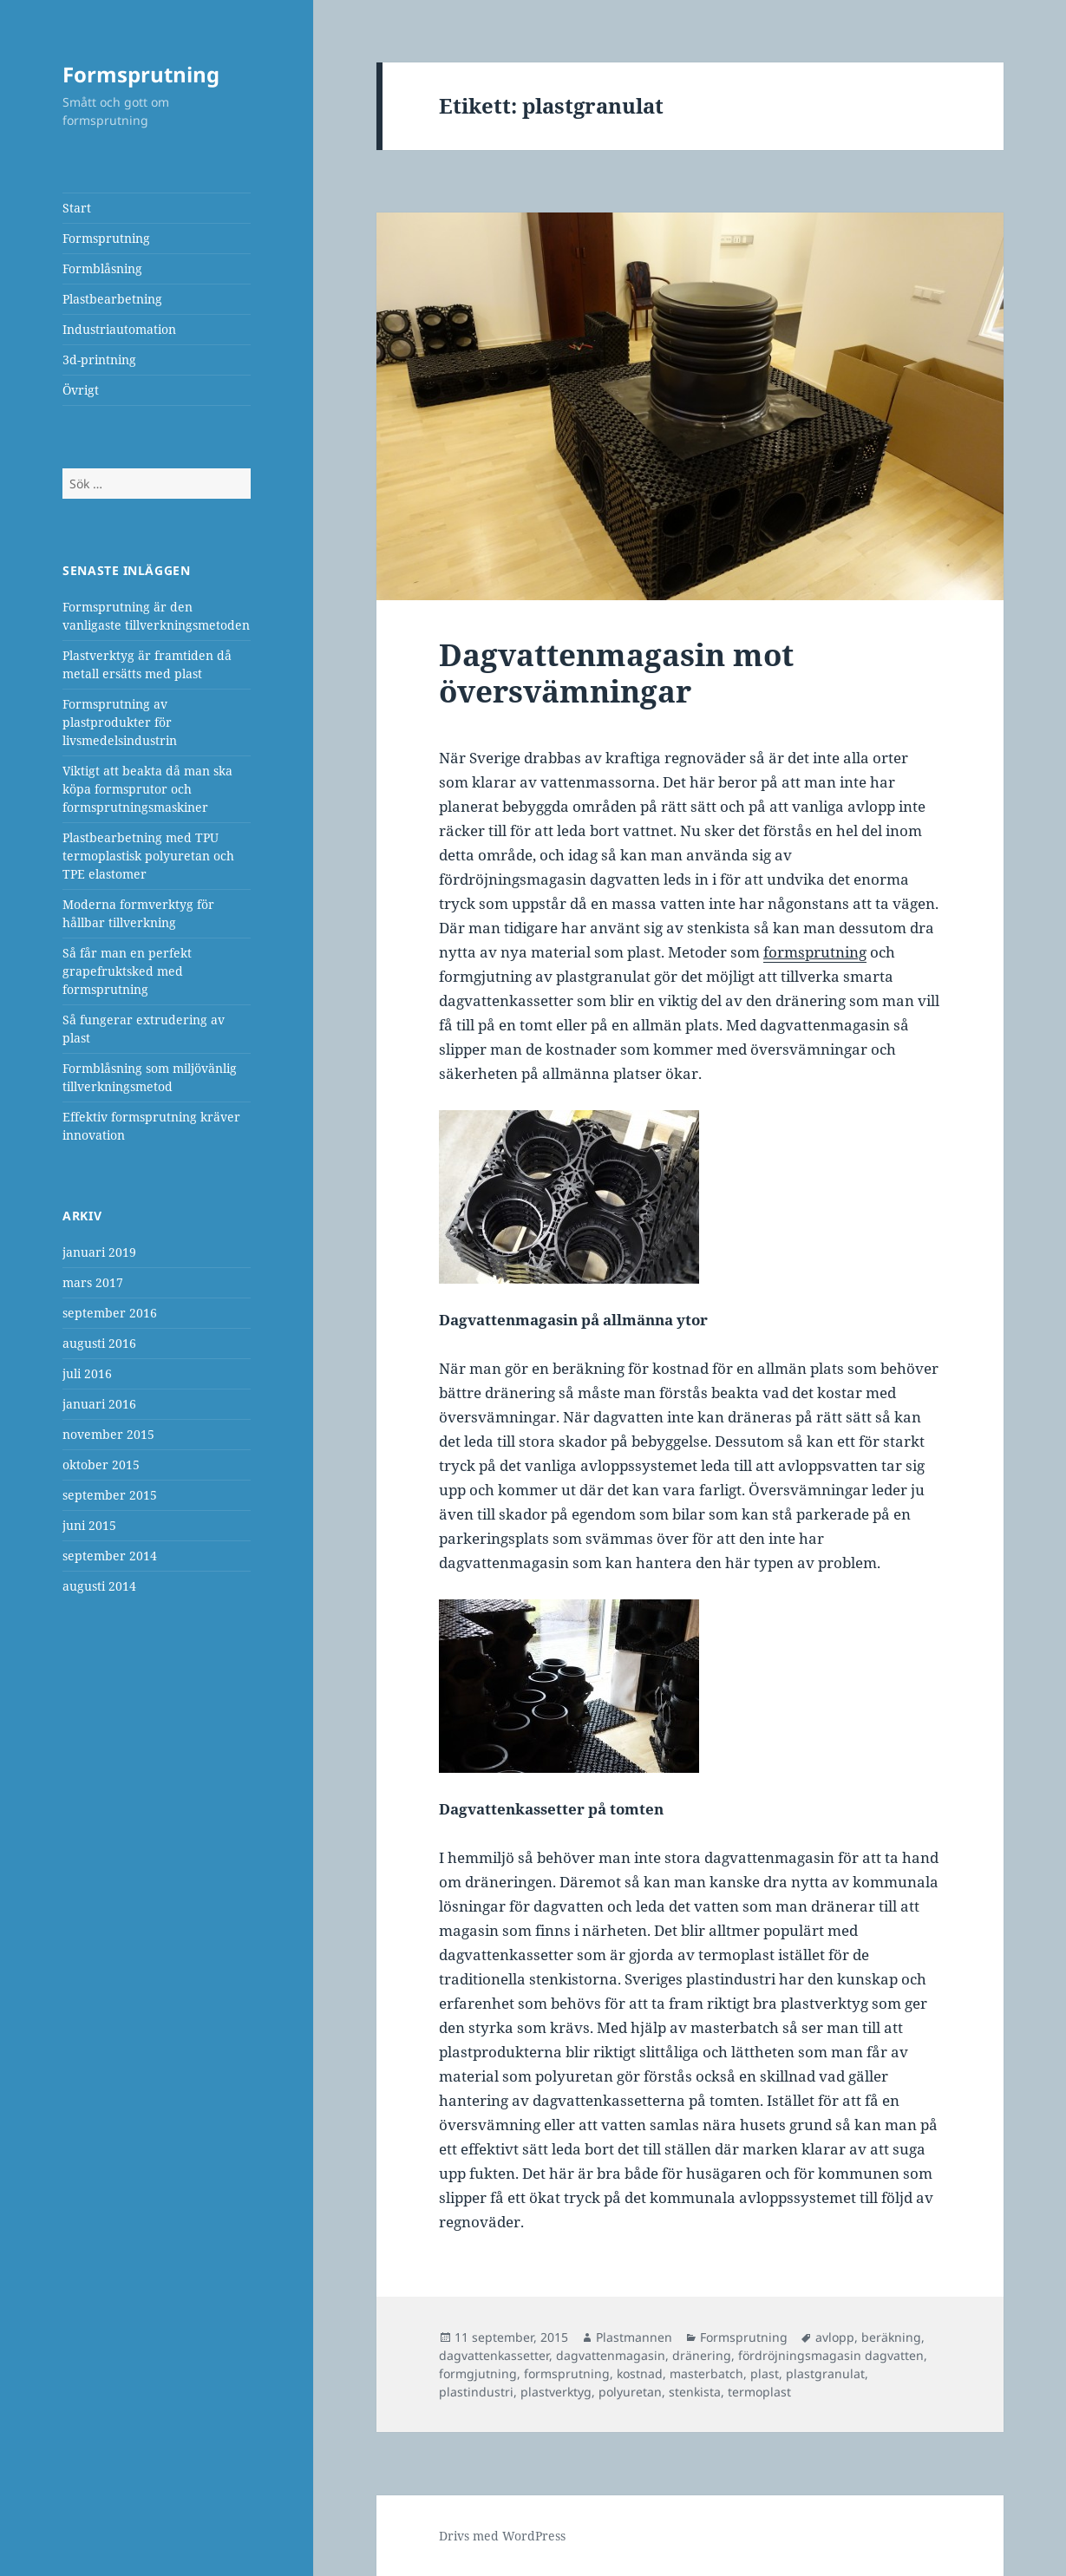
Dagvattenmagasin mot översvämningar (616, 672)
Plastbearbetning (112, 299)
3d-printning (99, 359)
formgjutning (478, 2373)
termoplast (759, 2391)
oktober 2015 (101, 1464)
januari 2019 (99, 1252)
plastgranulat (825, 2373)
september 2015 (109, 1495)
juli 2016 (87, 1373)
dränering (701, 2355)
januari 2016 (99, 1404)
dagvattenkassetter (494, 2355)
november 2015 (108, 1434)
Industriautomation (119, 329)
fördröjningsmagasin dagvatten (831, 2355)
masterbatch (706, 2373)
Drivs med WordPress (502, 2535)
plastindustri (476, 2391)
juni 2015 (89, 1525)
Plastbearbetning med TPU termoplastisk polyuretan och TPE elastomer (148, 855)
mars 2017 (92, 1282)
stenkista (695, 2391)
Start (76, 207)
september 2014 (109, 1555)
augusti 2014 (99, 1586)
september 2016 (109, 1312)
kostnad (640, 2373)
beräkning (891, 2337)
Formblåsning (102, 268)
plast (764, 2373)
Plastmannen (634, 2337)
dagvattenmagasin (610, 2355)
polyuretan (630, 2391)
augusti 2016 (99, 1343)
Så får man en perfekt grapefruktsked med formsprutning (127, 971)
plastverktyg (556, 2391)
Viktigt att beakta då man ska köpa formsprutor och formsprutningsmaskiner (147, 788)
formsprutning (567, 2373)
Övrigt (80, 390)
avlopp (834, 2337)
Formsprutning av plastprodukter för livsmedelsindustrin (119, 722)
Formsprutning (140, 74)
